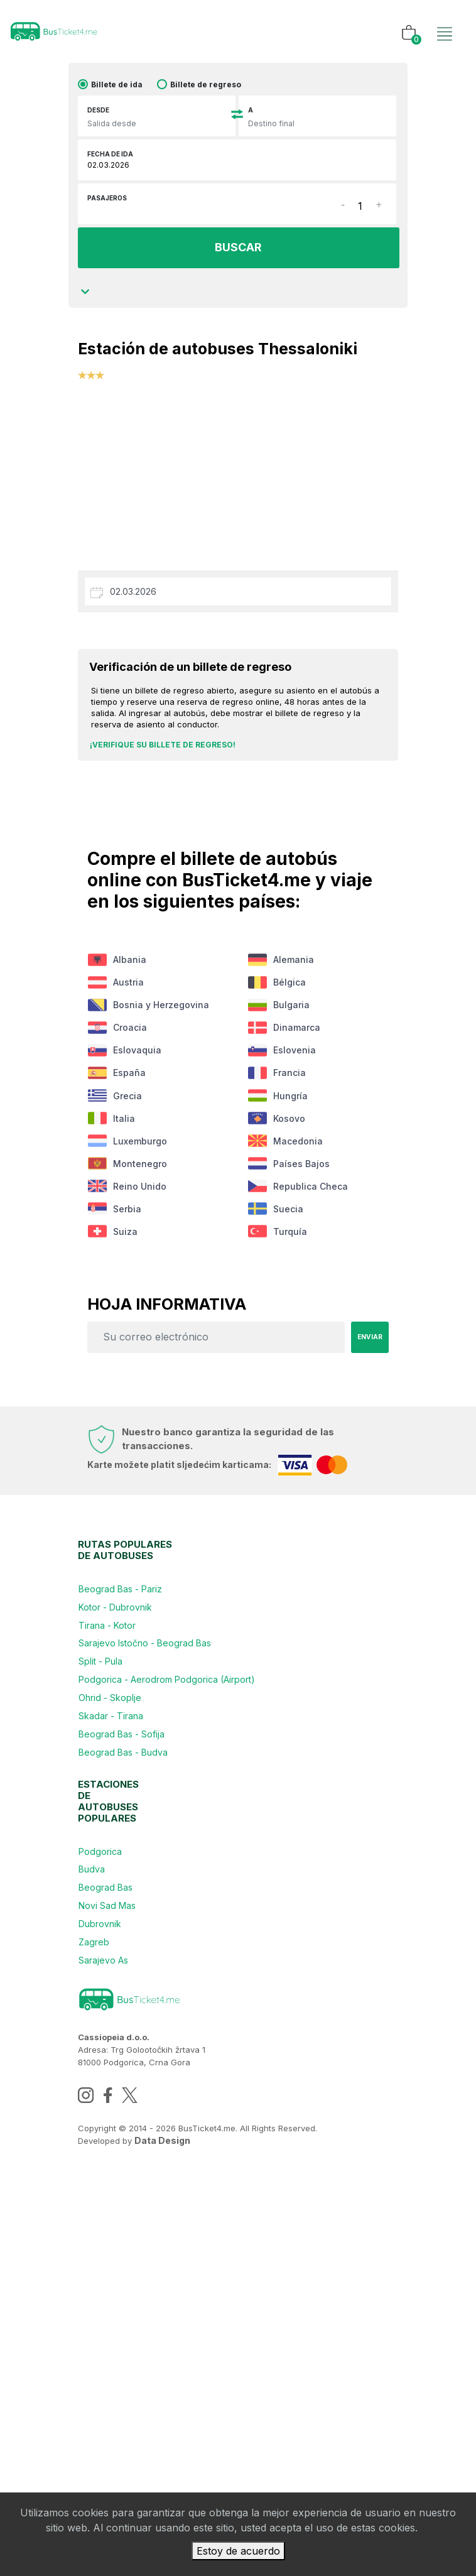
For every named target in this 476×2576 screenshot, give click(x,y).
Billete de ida (117, 90)
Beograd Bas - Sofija (130, 2029)
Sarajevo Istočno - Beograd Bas (153, 1878)
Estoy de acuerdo (238, 2551)
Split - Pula (109, 1908)
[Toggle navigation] (441, 21)
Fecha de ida (110, 160)
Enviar (367, 1530)
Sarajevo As (112, 2351)
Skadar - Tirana (119, 1999)
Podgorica (109, 2170)
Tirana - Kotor (115, 1848)
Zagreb (102, 2321)
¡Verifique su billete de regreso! (162, 750)
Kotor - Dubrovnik (124, 1818)
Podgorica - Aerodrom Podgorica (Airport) (175, 1938)
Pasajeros (107, 204)
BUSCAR (237, 253)
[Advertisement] (238, 479)
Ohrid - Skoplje (118, 1969)
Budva (100, 2200)
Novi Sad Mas (115, 2261)
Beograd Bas (114, 2230)
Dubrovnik (108, 2291)
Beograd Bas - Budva (131, 2059)
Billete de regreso (205, 90)
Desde (98, 116)
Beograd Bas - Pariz (129, 1788)
